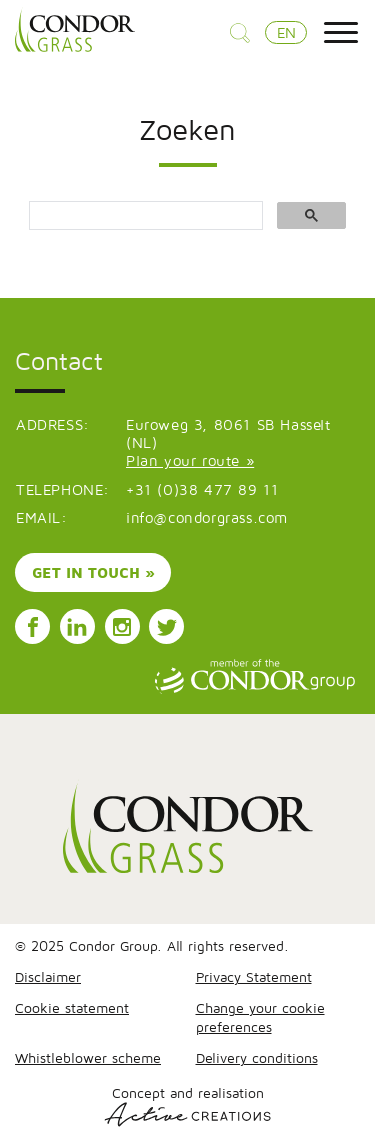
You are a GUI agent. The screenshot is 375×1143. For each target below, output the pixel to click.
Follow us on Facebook (33, 627)
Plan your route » (190, 460)
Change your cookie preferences (260, 1017)
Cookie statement (72, 1007)
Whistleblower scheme (88, 1057)
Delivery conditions (257, 1057)
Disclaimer (48, 976)
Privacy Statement (254, 976)
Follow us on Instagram (122, 627)
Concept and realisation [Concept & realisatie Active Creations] (187, 1105)
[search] (144, 216)
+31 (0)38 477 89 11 (202, 489)
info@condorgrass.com (207, 517)
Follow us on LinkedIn (77, 627)
